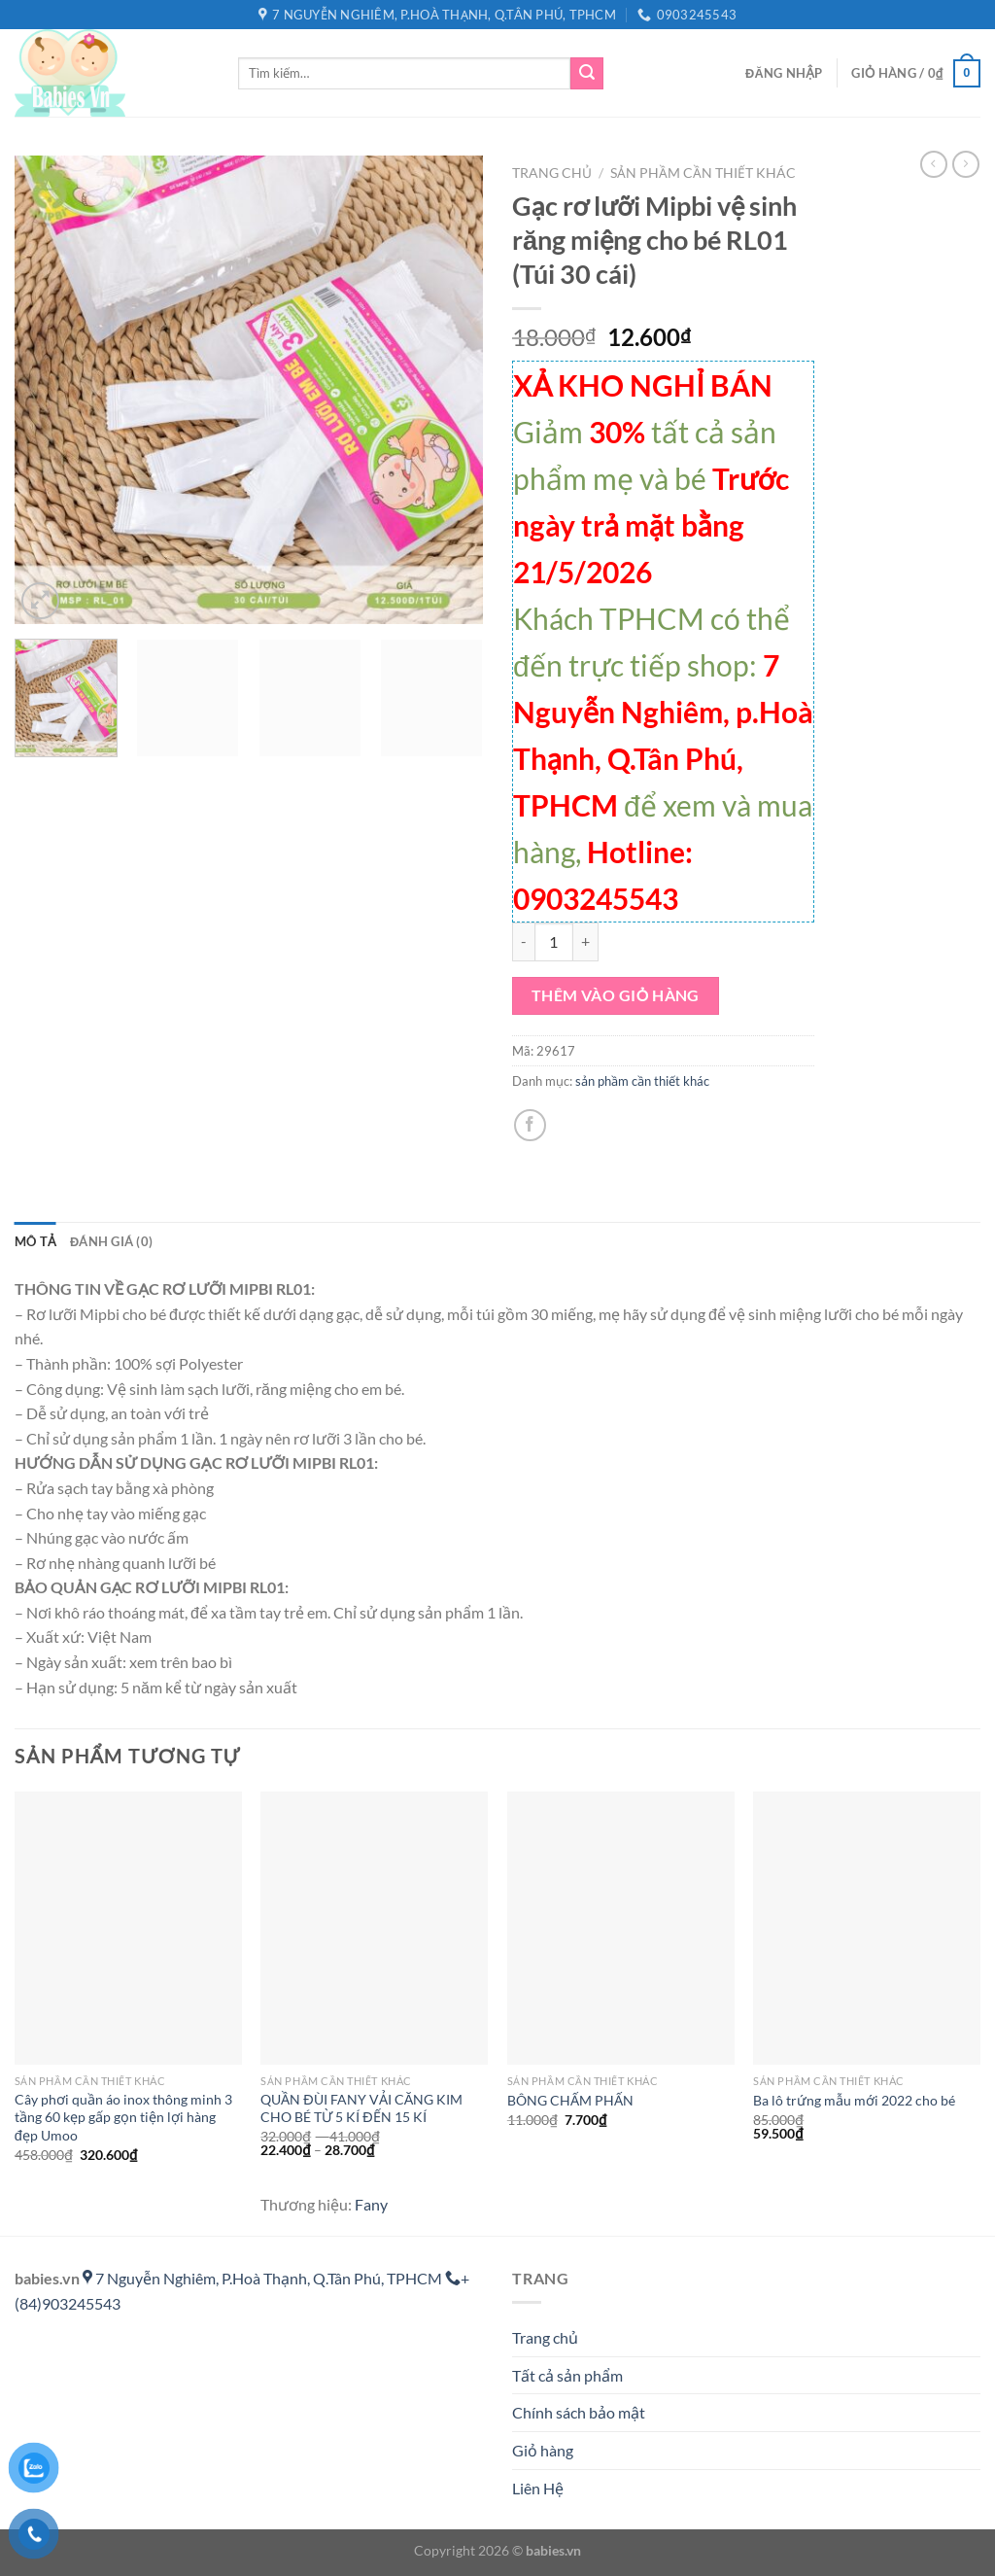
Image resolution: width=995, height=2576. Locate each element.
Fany (371, 2204)
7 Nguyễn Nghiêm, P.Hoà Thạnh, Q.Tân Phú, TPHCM (264, 2278)
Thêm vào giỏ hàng (616, 995)
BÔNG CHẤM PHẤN (570, 2100)
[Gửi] (586, 73)
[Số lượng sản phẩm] (553, 941)
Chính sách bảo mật (578, 2412)
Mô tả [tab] (35, 1241)
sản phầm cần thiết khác (703, 173)
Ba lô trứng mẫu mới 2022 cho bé (854, 2100)
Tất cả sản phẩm (567, 2375)
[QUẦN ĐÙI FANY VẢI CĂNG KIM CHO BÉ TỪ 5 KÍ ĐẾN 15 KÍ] (374, 1928)
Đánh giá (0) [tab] (111, 1241)
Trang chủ (552, 173)
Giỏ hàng (542, 2450)
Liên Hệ (538, 2488)
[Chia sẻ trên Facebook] (530, 1125)
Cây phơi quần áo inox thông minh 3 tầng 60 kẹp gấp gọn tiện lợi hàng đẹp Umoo (123, 2117)
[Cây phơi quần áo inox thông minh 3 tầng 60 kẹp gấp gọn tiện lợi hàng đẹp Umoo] (128, 1928)
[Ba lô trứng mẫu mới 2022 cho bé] (866, 1928)
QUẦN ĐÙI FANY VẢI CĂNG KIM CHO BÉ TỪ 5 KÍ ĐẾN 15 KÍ (361, 2108)
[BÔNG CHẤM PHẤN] (621, 1928)
